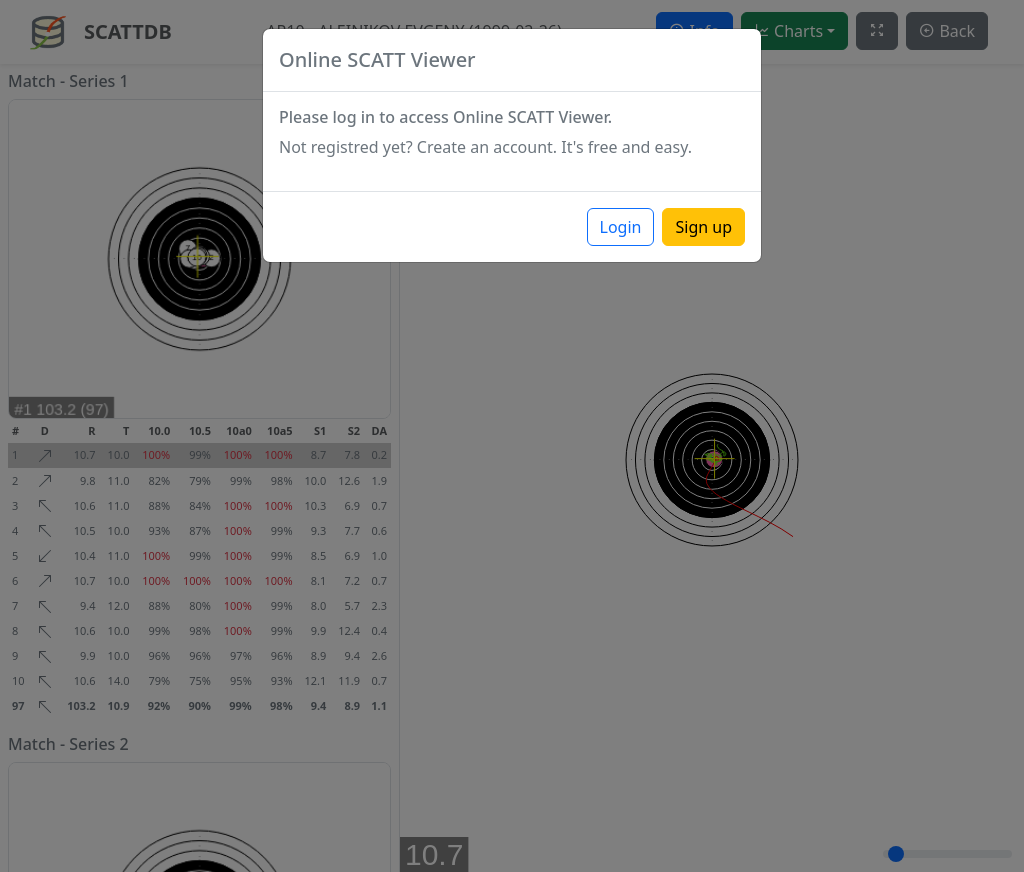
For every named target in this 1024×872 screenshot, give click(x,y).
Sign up (703, 227)
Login (621, 227)
